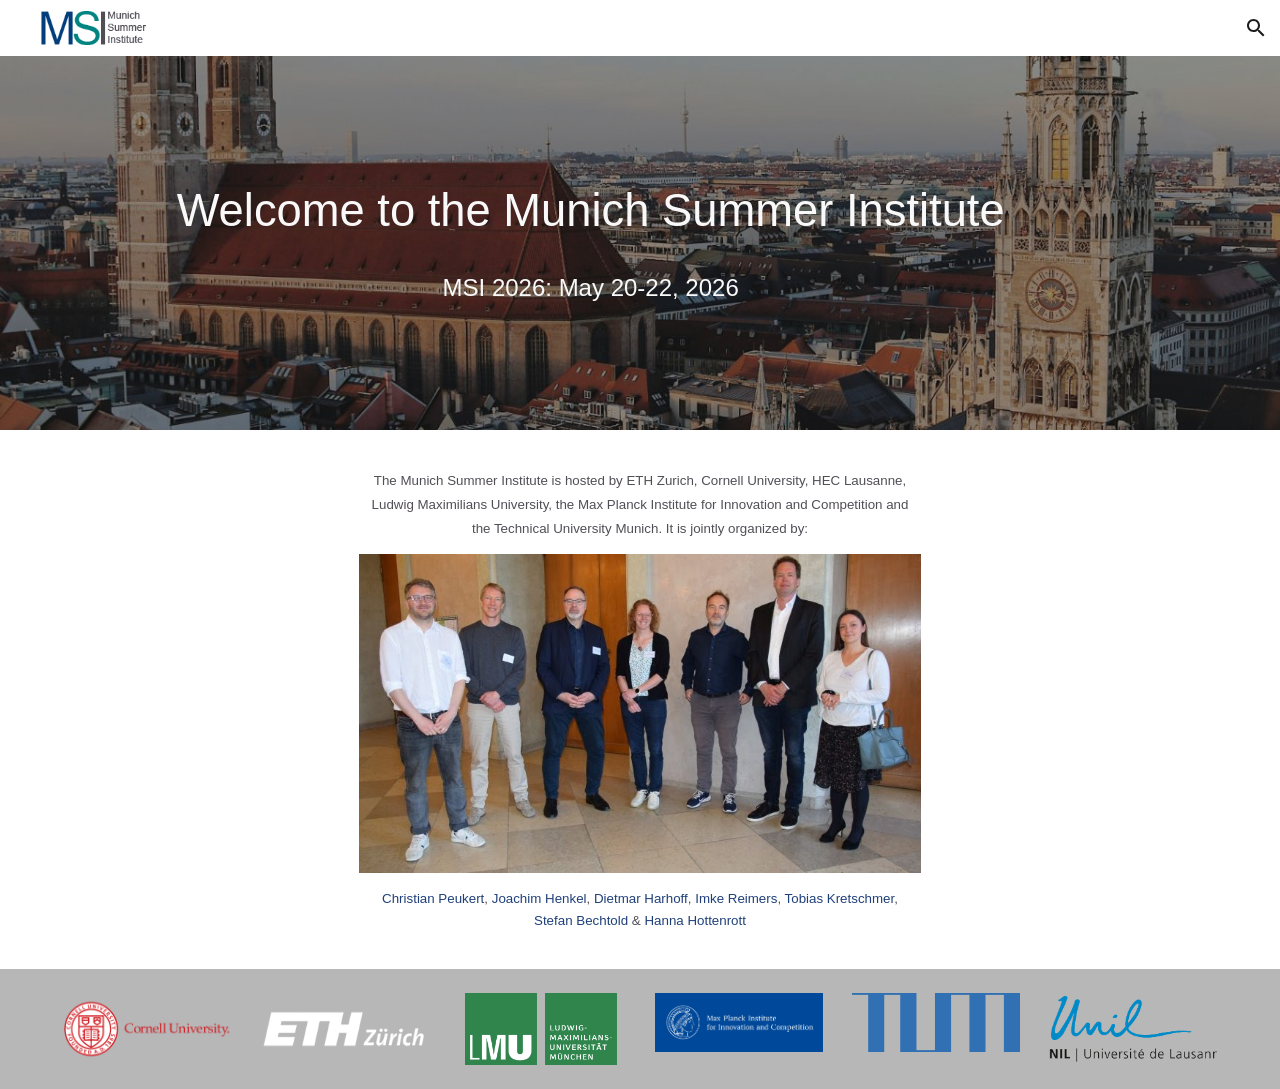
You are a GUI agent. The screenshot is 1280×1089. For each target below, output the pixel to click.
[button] (1256, 28)
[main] (591, 211)
